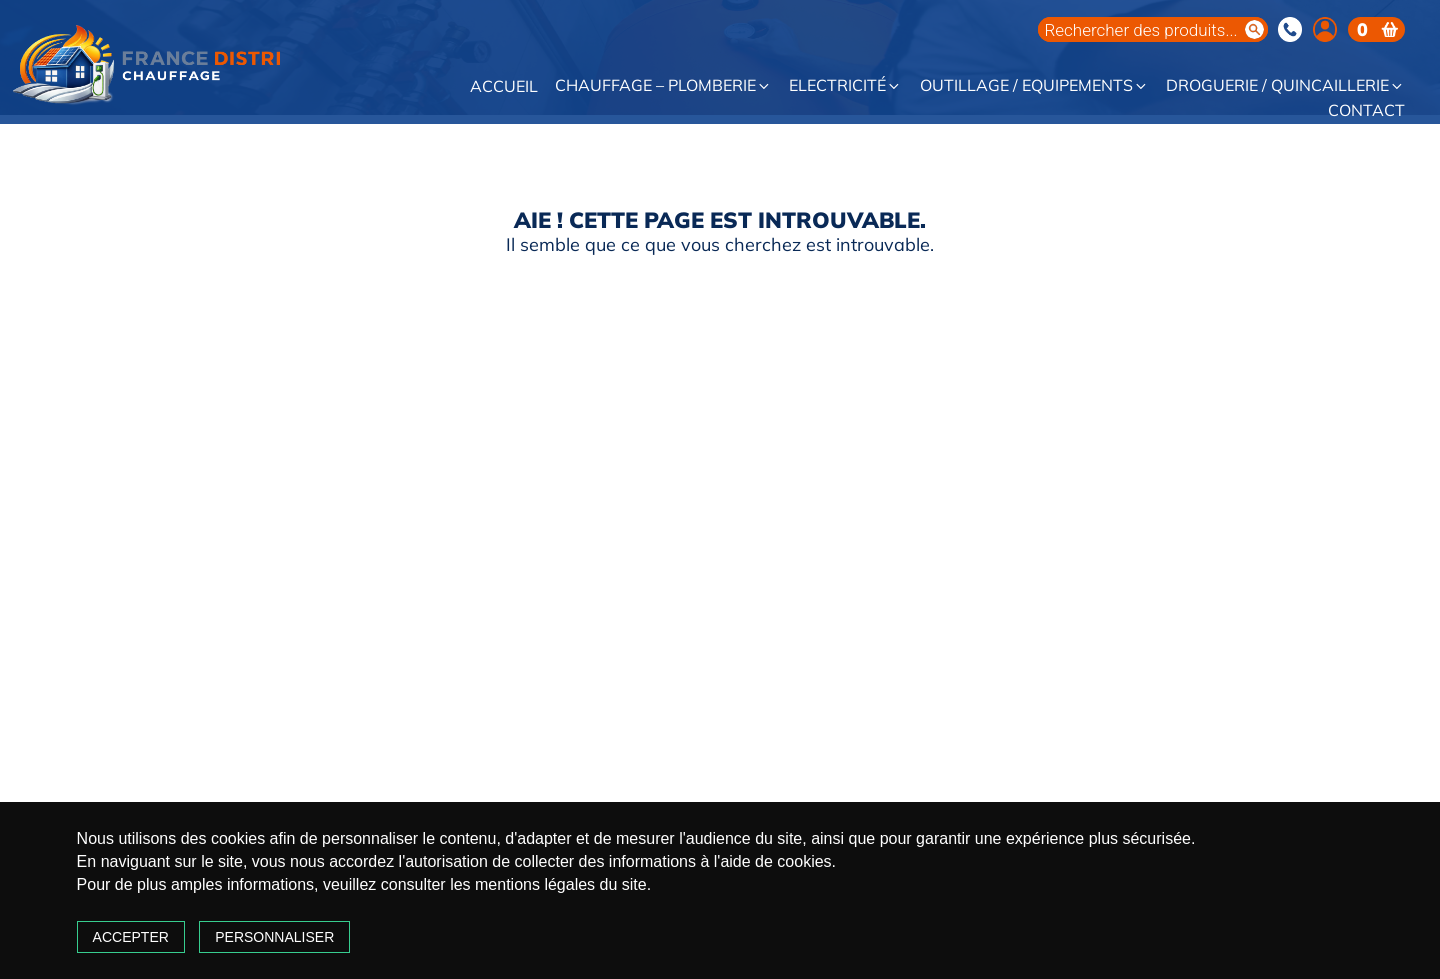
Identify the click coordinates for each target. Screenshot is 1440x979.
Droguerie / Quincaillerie (1285, 86)
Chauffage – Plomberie (663, 86)
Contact (1366, 111)
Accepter (198, 914)
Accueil (504, 87)
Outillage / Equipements (1034, 86)
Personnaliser (342, 914)
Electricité (845, 86)
